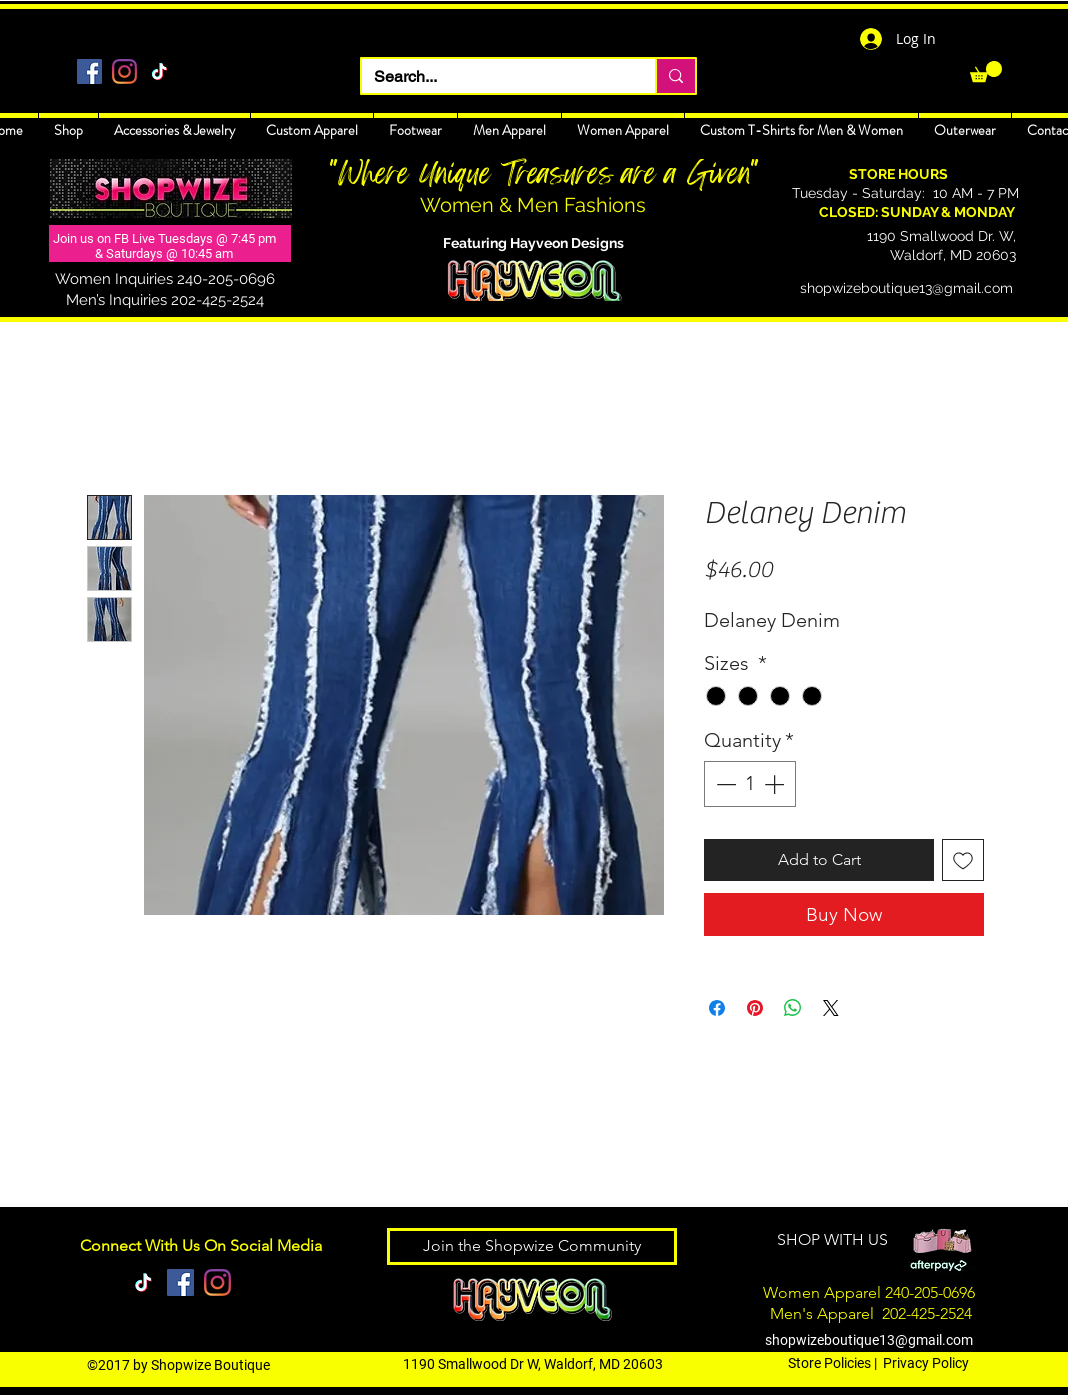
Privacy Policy (926, 1363)
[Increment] (776, 784)
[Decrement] (724, 784)
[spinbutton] (750, 784)
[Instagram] (124, 71)
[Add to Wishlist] (963, 860)
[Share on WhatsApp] (793, 1008)
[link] (986, 71)
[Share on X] (831, 1008)
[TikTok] (159, 71)
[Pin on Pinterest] (755, 1008)
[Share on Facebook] (717, 1008)
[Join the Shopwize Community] (532, 1246)
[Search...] (493, 77)
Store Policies (829, 1363)
